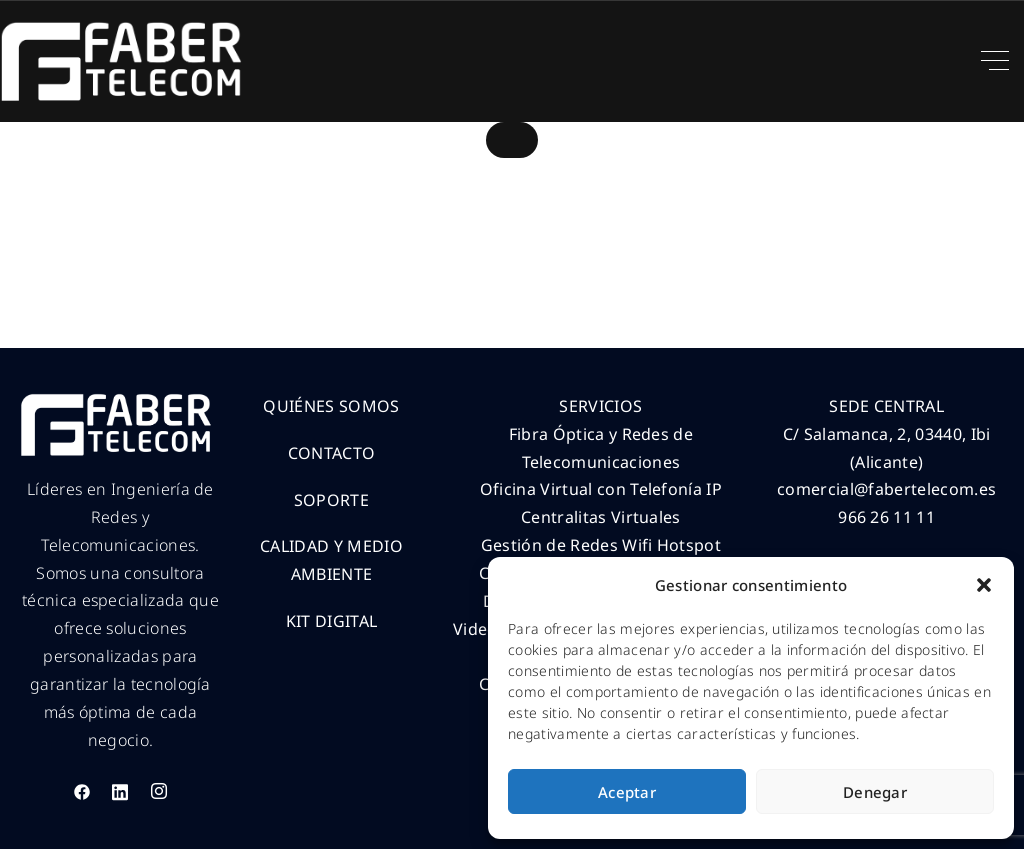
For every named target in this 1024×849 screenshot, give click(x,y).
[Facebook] (82, 791)
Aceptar (627, 792)
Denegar (875, 792)
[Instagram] (159, 791)
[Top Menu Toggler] (995, 61)
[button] (984, 585)
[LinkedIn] (120, 791)
